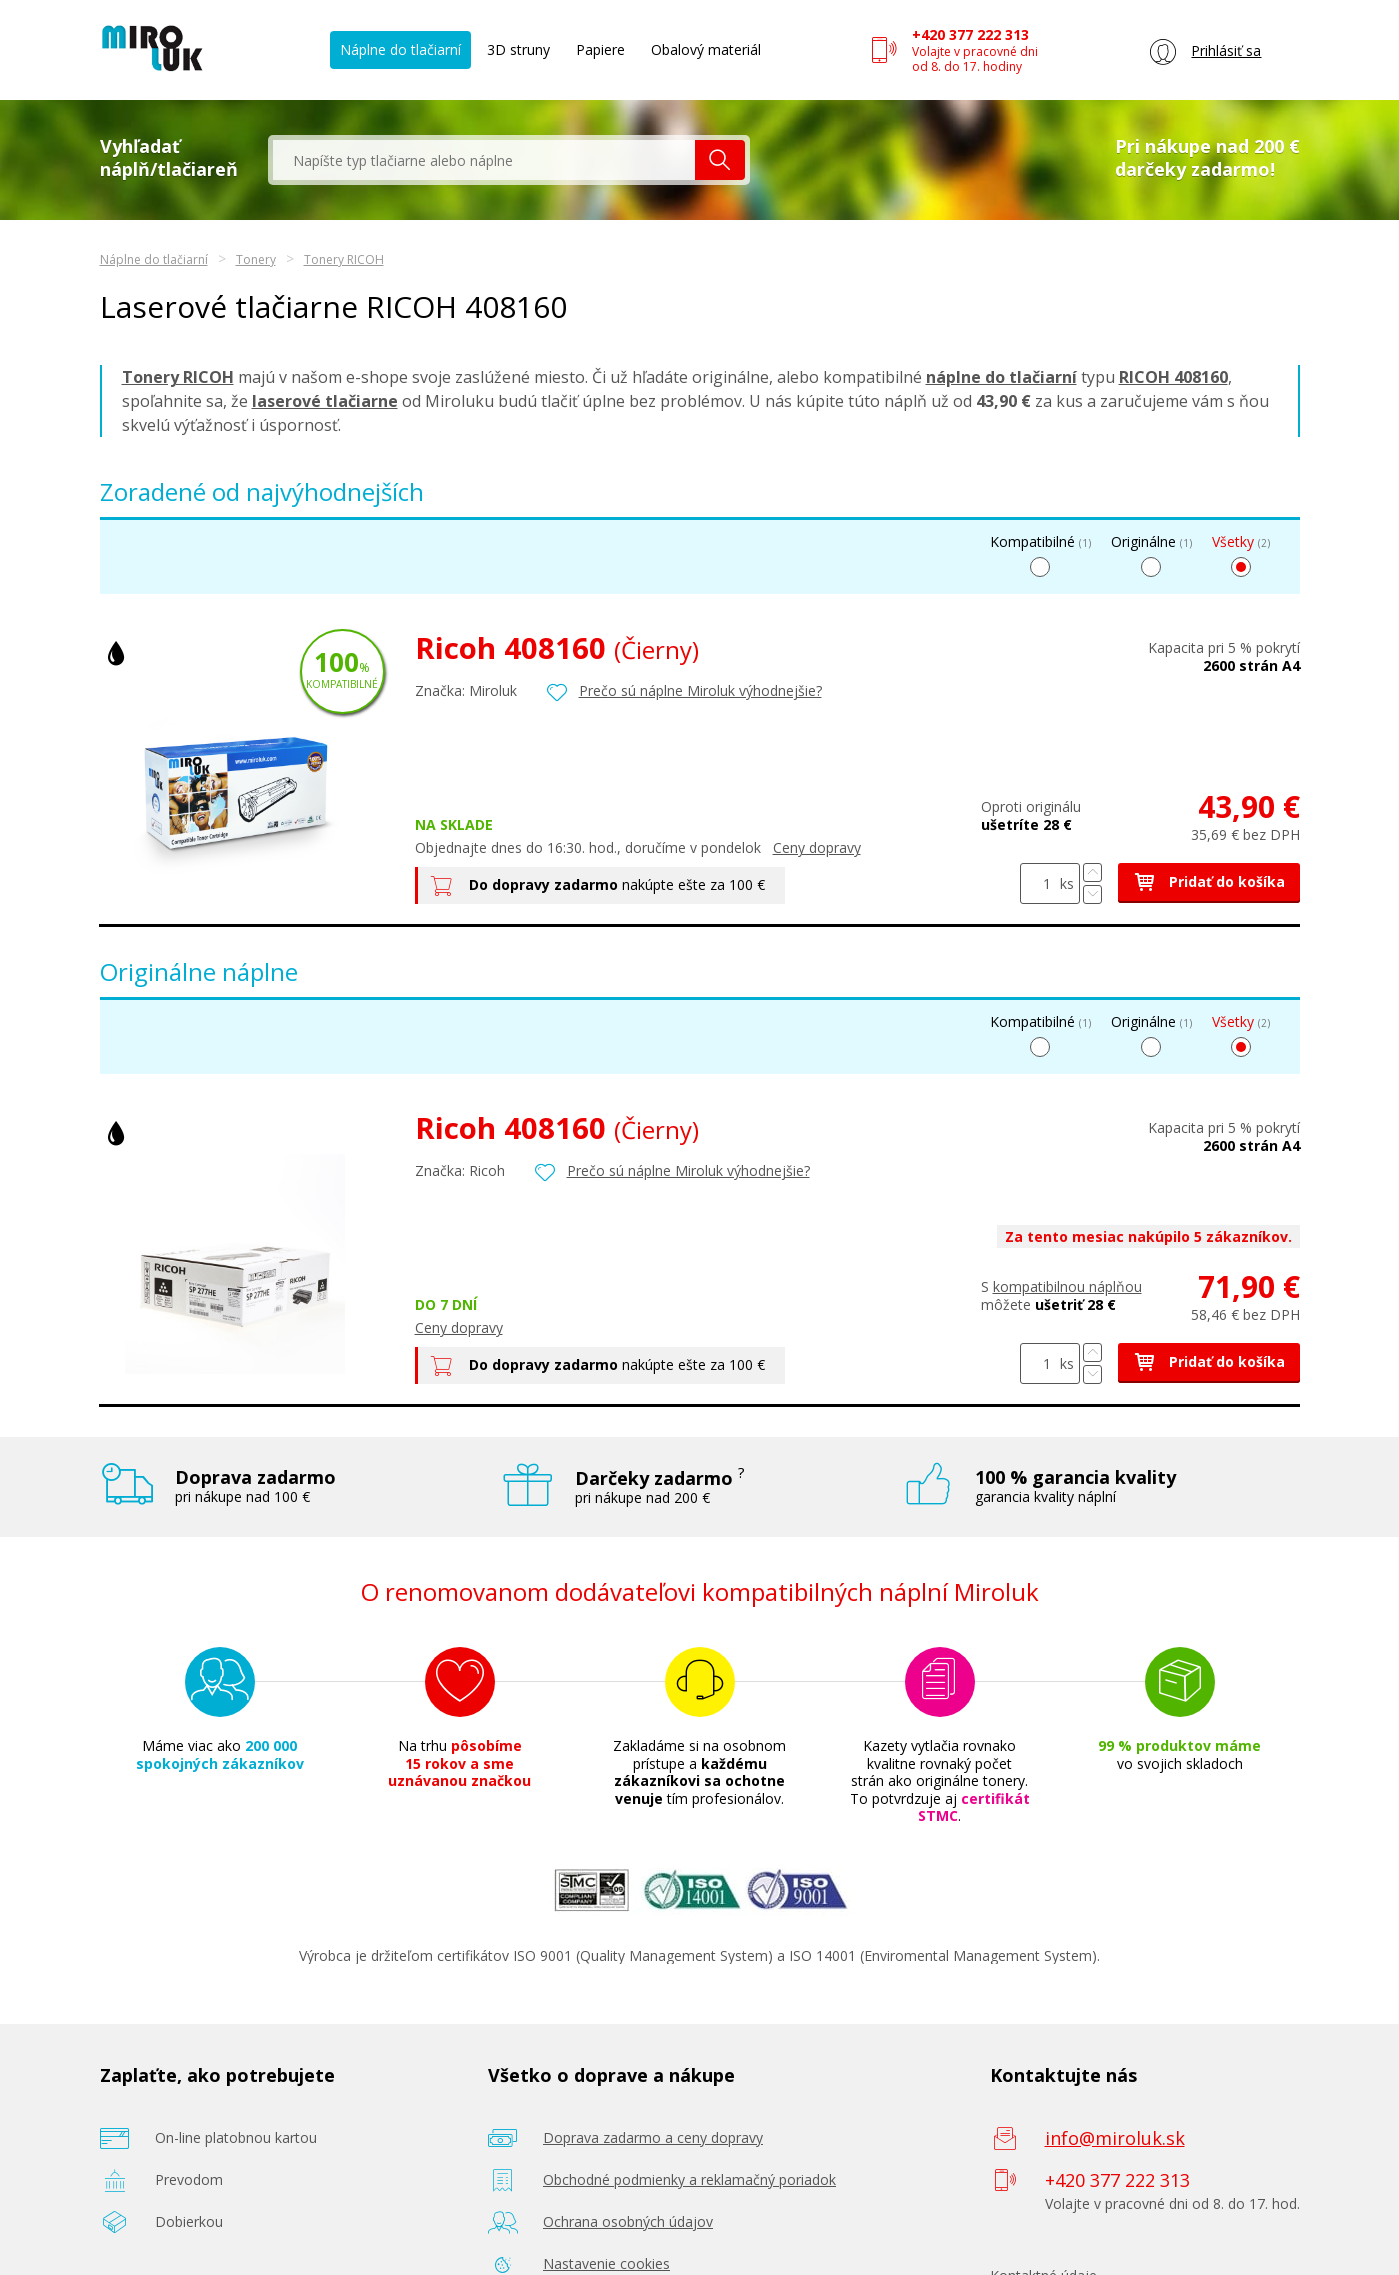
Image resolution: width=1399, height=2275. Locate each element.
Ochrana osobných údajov (628, 2221)
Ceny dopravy (817, 847)
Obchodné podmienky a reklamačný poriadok (689, 2179)
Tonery (256, 259)
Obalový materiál (706, 49)
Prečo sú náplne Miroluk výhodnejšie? (700, 690)
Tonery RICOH (344, 259)
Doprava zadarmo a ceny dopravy (653, 2137)
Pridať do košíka (1209, 881)
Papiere (600, 49)
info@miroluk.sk (1115, 2138)
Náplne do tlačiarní (400, 49)
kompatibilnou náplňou (1067, 1286)
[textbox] (484, 160)
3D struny (518, 49)
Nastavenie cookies (606, 2263)
